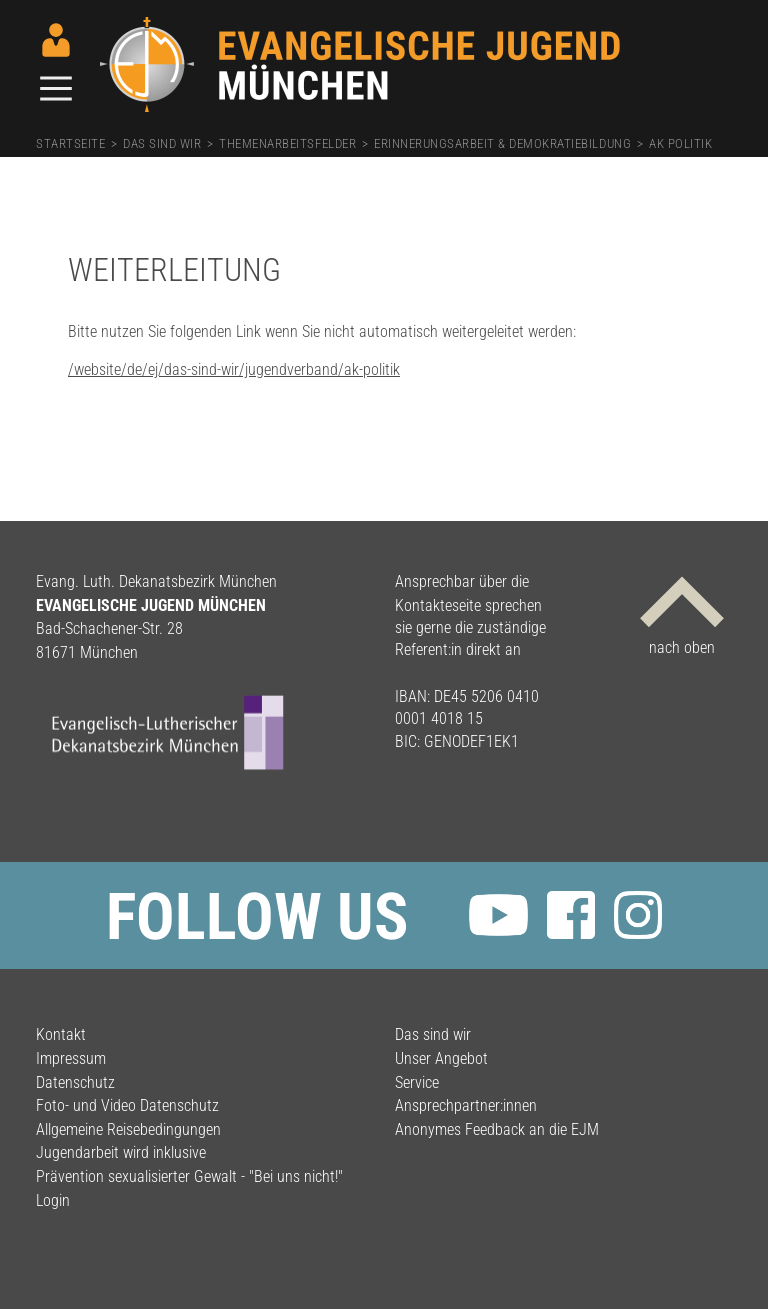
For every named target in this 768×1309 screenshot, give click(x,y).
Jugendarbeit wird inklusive (121, 1152)
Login (53, 1200)
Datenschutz (75, 1082)
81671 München (87, 652)
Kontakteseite (438, 605)
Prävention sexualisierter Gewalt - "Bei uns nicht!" (189, 1176)
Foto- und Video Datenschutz (127, 1105)
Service (417, 1082)
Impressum (71, 1058)
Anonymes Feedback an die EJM (497, 1129)
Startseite (70, 143)
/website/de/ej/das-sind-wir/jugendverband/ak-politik (234, 369)
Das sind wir (162, 143)
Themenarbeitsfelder (287, 143)
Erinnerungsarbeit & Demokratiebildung (502, 143)
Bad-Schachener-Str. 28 (109, 628)
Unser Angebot (441, 1058)
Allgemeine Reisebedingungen (128, 1129)
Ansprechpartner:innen (466, 1105)
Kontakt (61, 1034)
